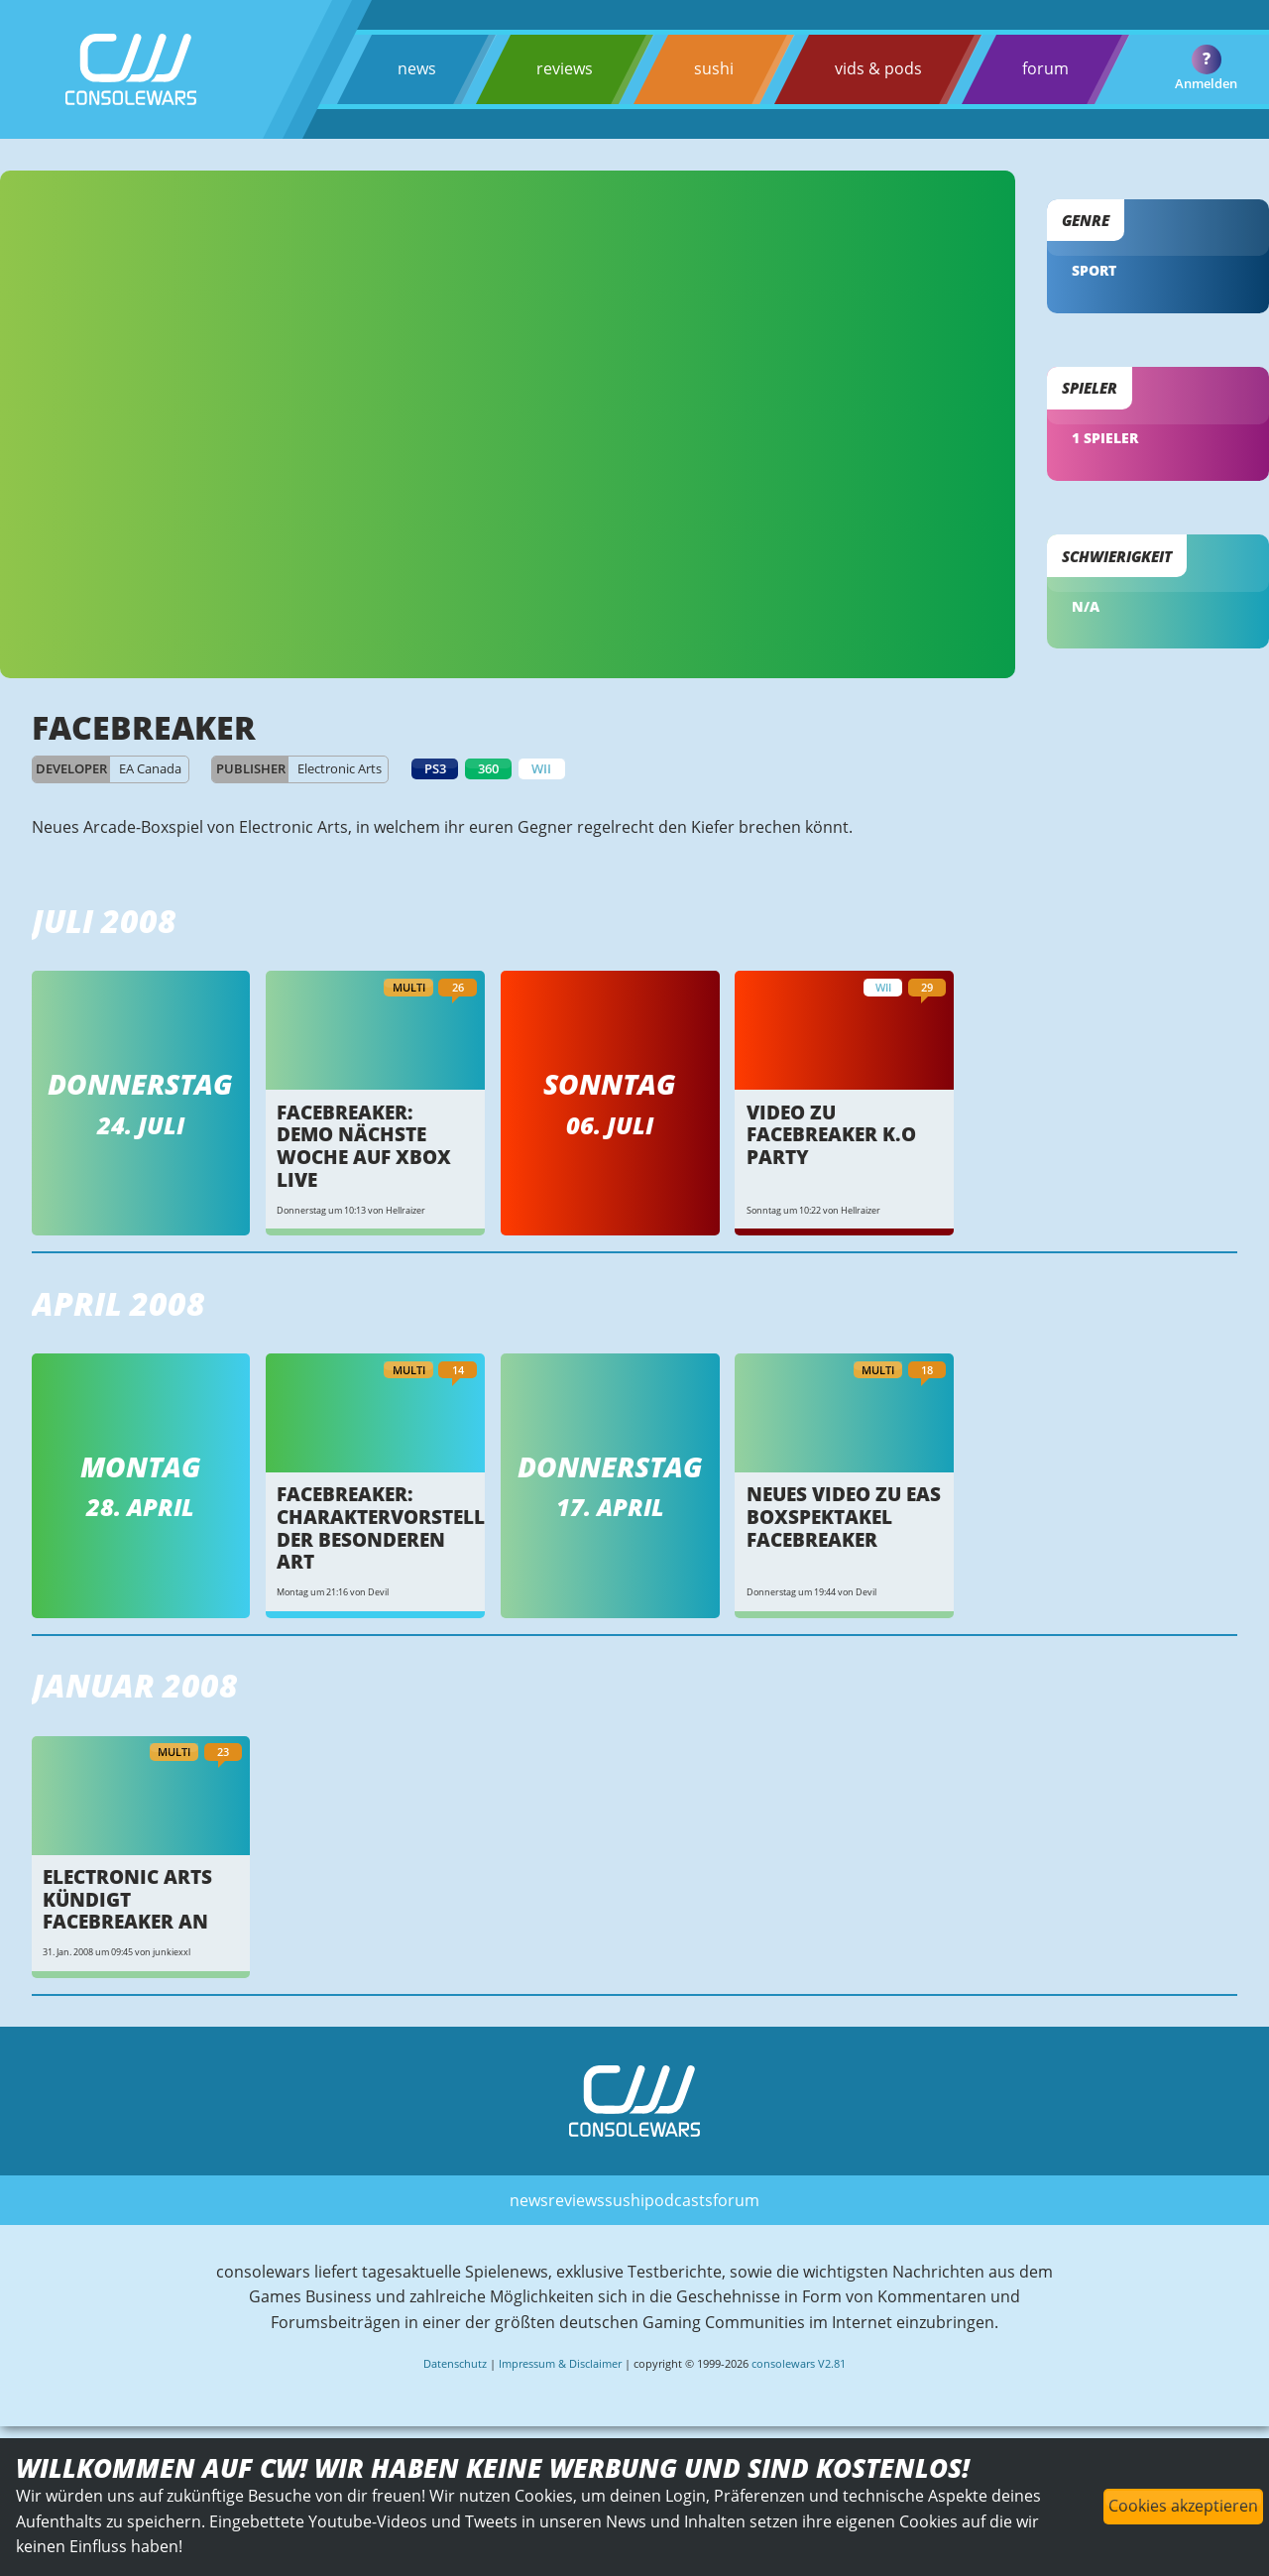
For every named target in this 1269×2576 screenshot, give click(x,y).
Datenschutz (455, 2359)
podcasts (678, 2194)
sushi (713, 68)
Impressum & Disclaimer (560, 2359)
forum (1044, 68)
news (416, 68)
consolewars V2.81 (798, 2359)
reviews (564, 68)
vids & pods (877, 68)
